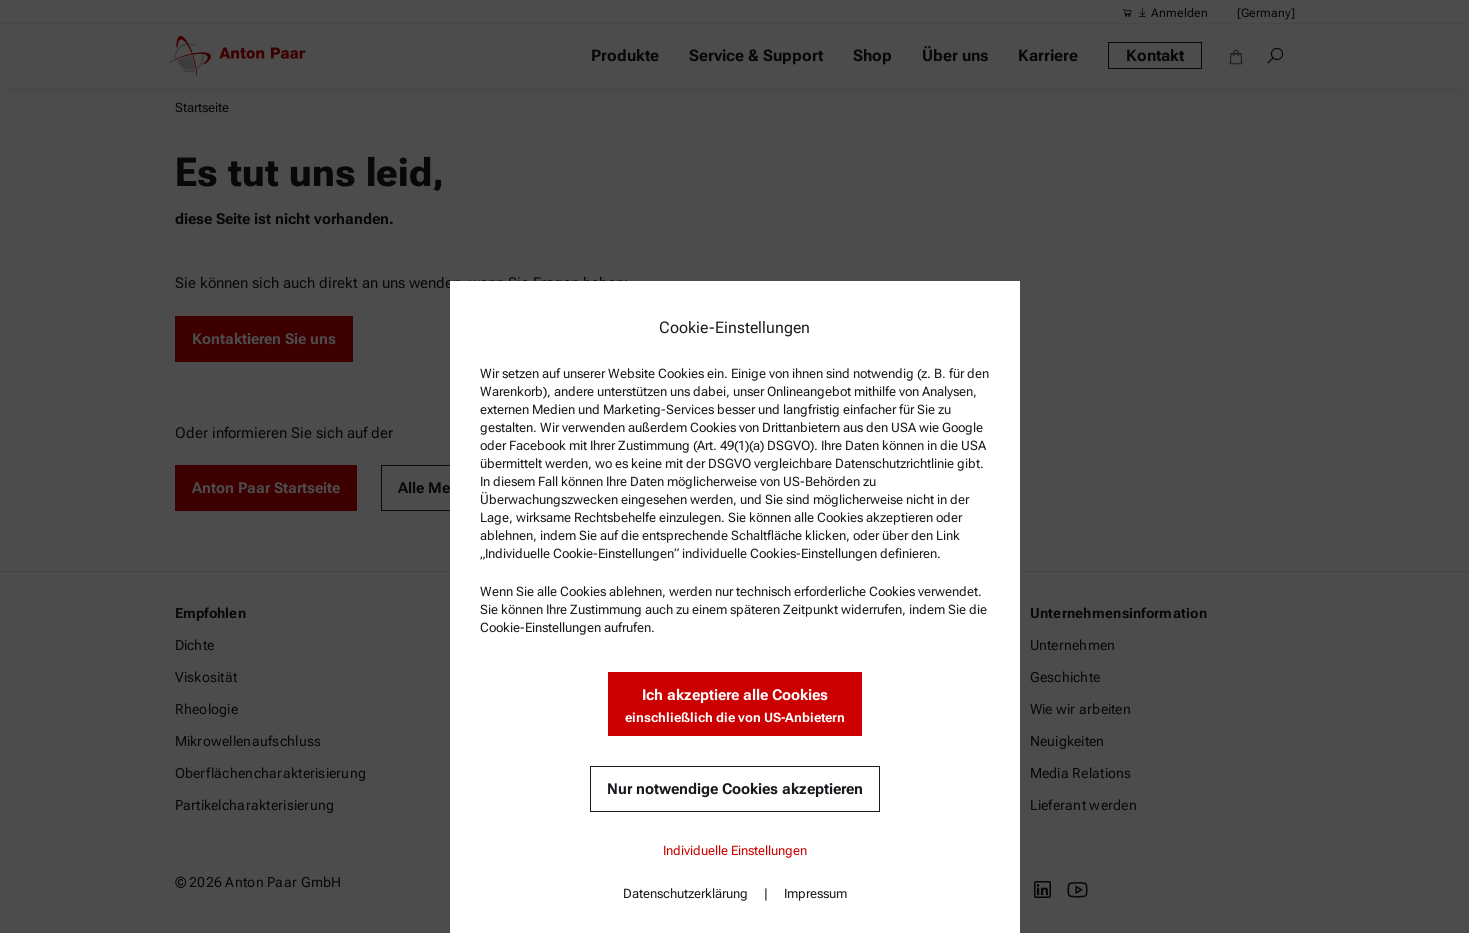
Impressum (815, 893)
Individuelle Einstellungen (735, 850)
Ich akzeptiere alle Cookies (735, 706)
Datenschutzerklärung (685, 893)
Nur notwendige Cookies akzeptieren (735, 789)
